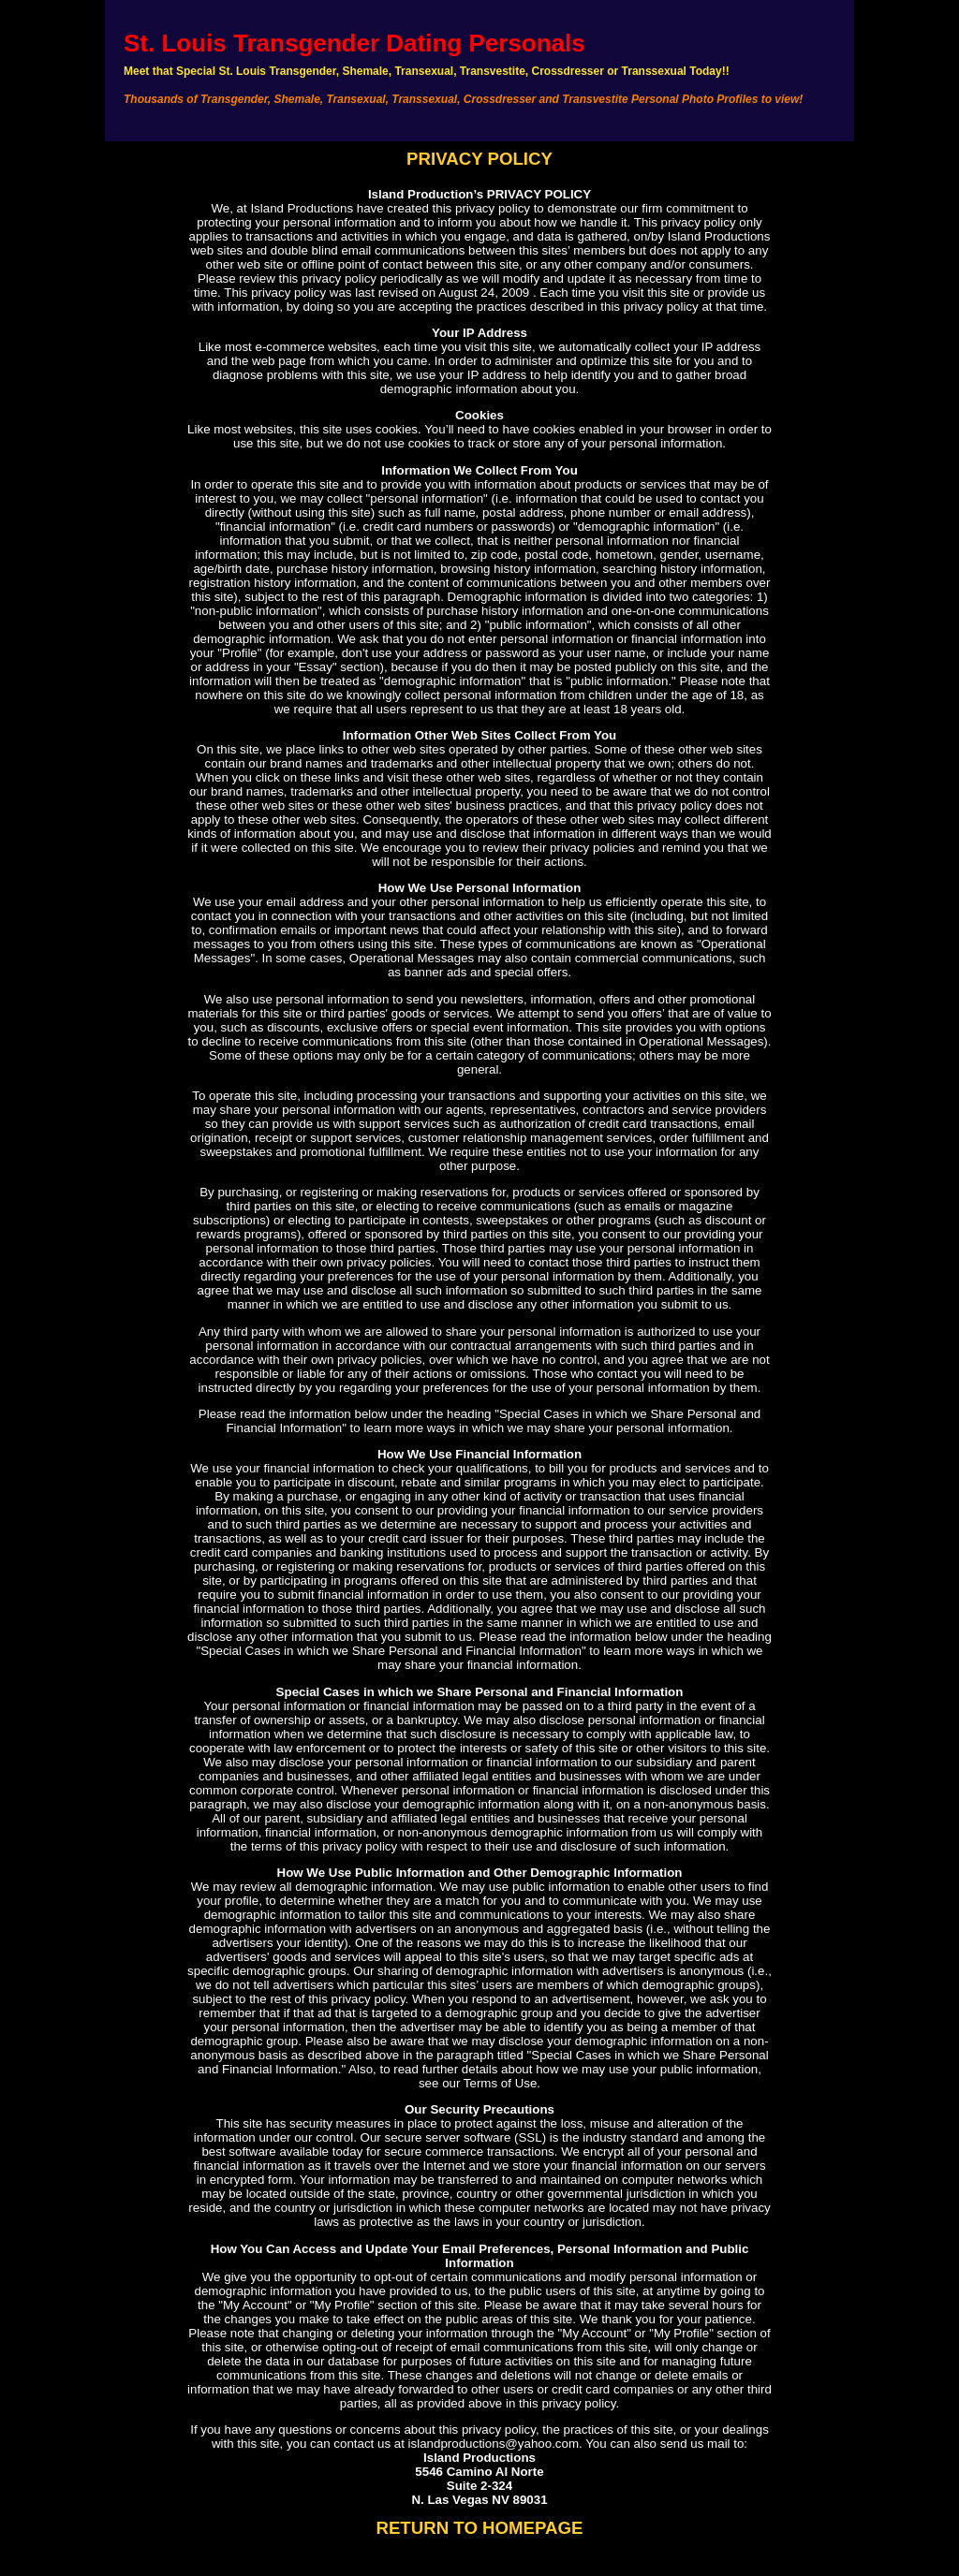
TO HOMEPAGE (518, 2528)
